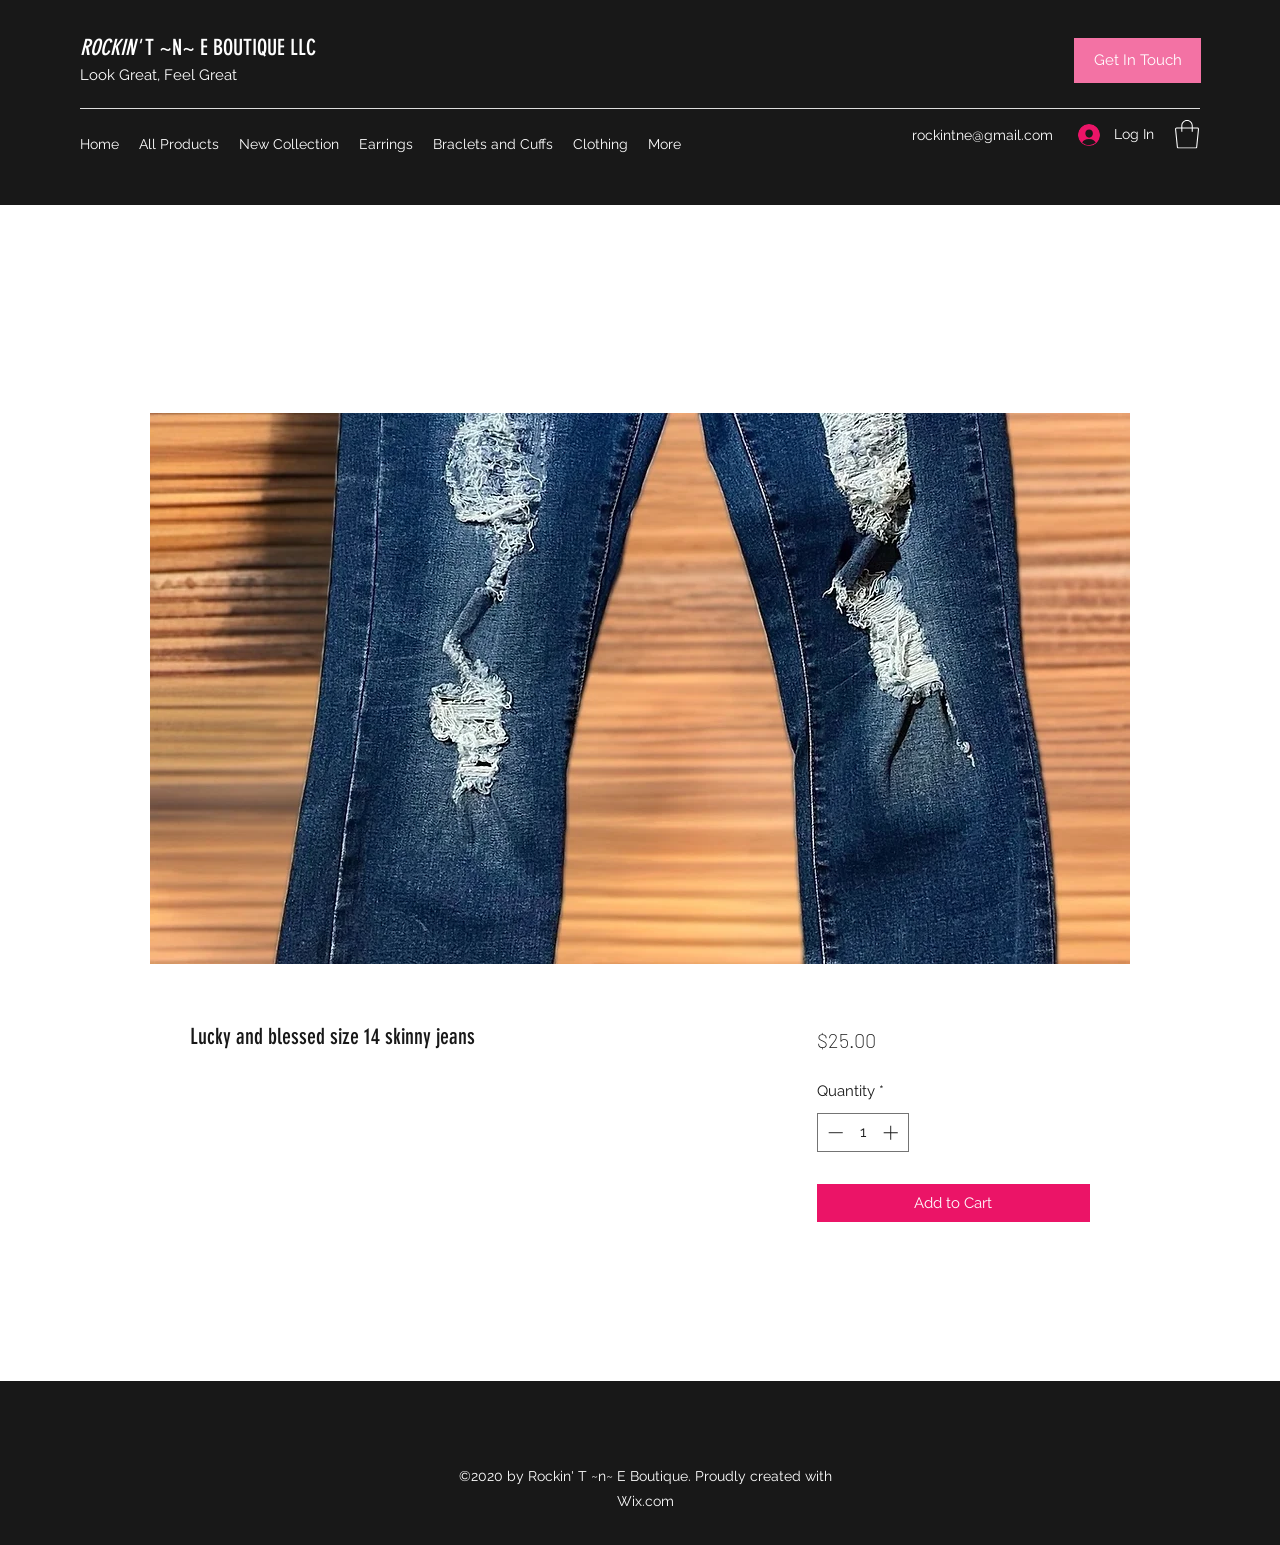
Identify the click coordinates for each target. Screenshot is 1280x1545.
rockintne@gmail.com (982, 135)
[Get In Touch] (1137, 60)
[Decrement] (833, 1132)
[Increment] (892, 1132)
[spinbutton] (862, 1132)
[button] (1187, 134)
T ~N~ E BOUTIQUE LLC (198, 47)
